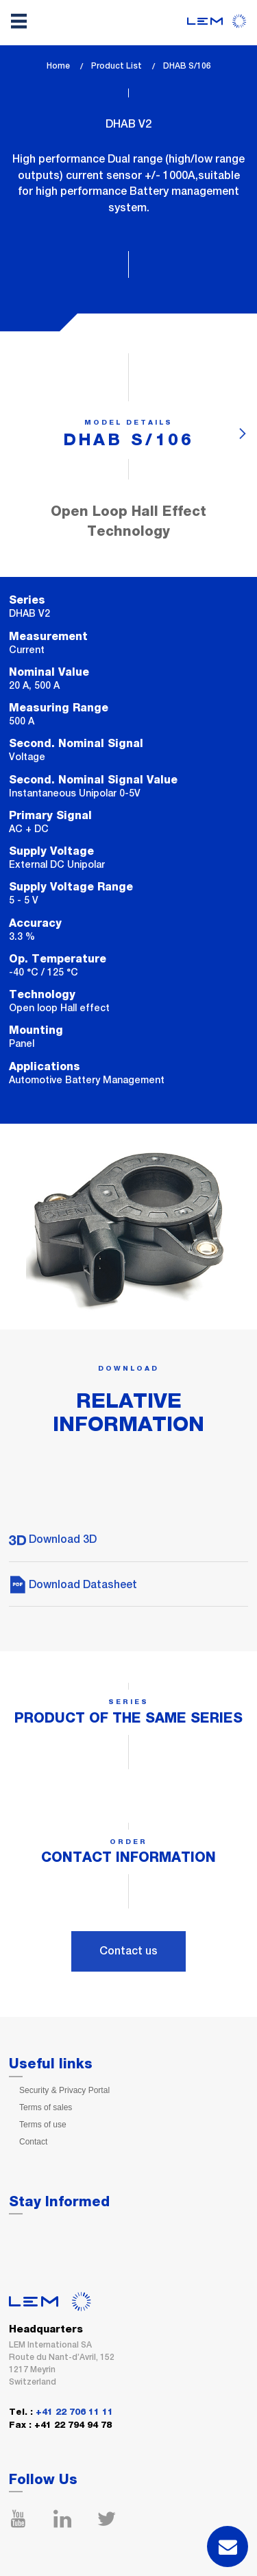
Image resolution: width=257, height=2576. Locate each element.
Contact (33, 2142)
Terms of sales (45, 2107)
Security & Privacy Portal (64, 2090)
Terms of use (42, 2124)
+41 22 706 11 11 (74, 2412)
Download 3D (53, 1539)
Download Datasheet (73, 1584)
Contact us (128, 1950)
